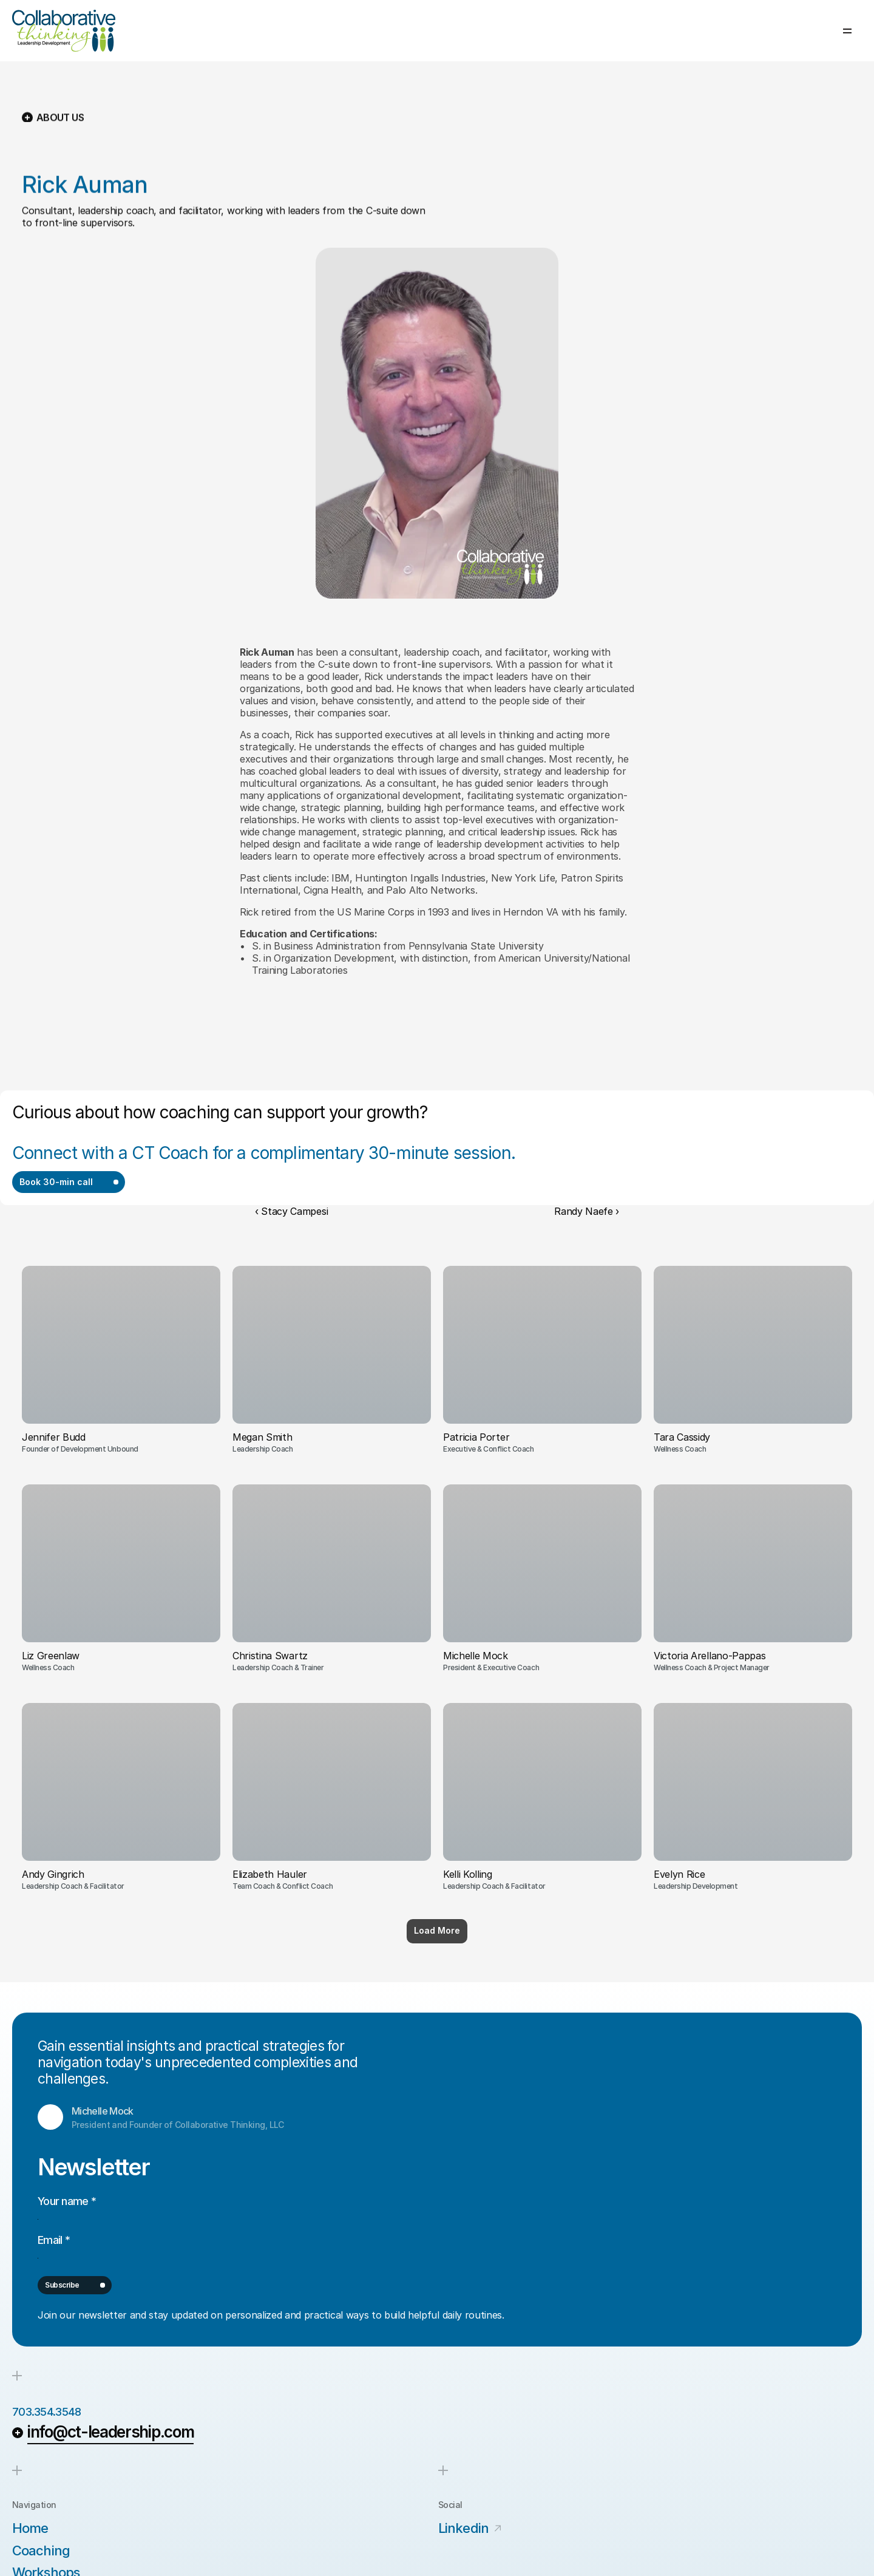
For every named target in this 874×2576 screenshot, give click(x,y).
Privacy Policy (467, 2542)
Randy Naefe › (586, 1139)
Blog (755, 34)
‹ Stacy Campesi (291, 1139)
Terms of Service (555, 2542)
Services (590, 34)
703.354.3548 (56, 2285)
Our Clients (705, 34)
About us (644, 34)
